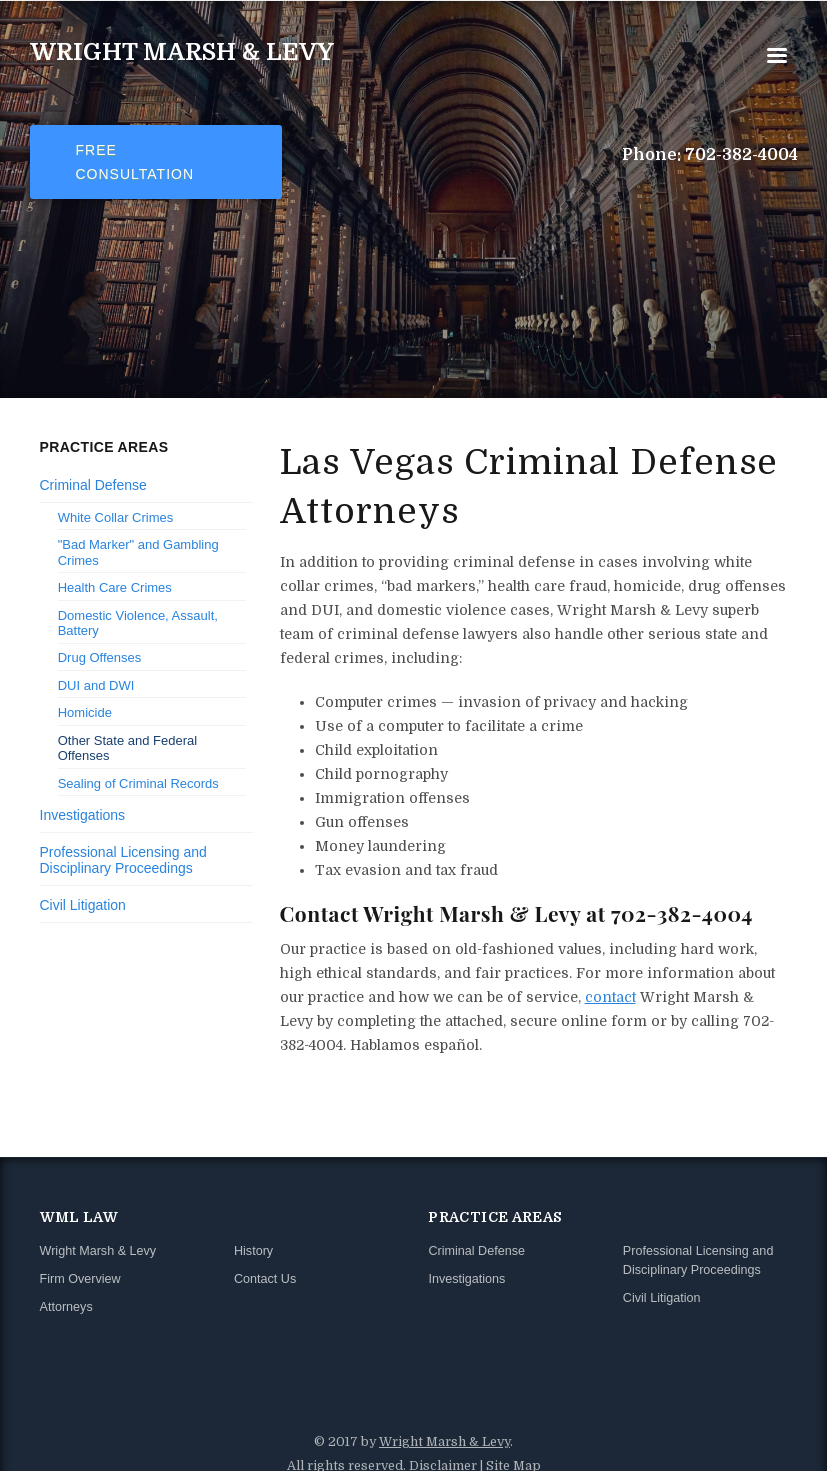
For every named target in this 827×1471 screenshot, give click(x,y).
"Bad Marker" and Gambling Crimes (138, 552)
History (253, 1251)
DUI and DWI (96, 685)
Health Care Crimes (115, 587)
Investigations (83, 815)
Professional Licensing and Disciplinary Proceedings (123, 860)
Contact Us (265, 1279)
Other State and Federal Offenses (127, 748)
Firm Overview (80, 1279)
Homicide (85, 712)
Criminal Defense (93, 485)
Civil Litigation (83, 905)
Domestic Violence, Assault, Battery (138, 623)
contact (610, 997)
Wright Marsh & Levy (182, 52)
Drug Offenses (100, 657)
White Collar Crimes (116, 517)
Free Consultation (135, 162)
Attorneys (66, 1307)
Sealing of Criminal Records (138, 783)
